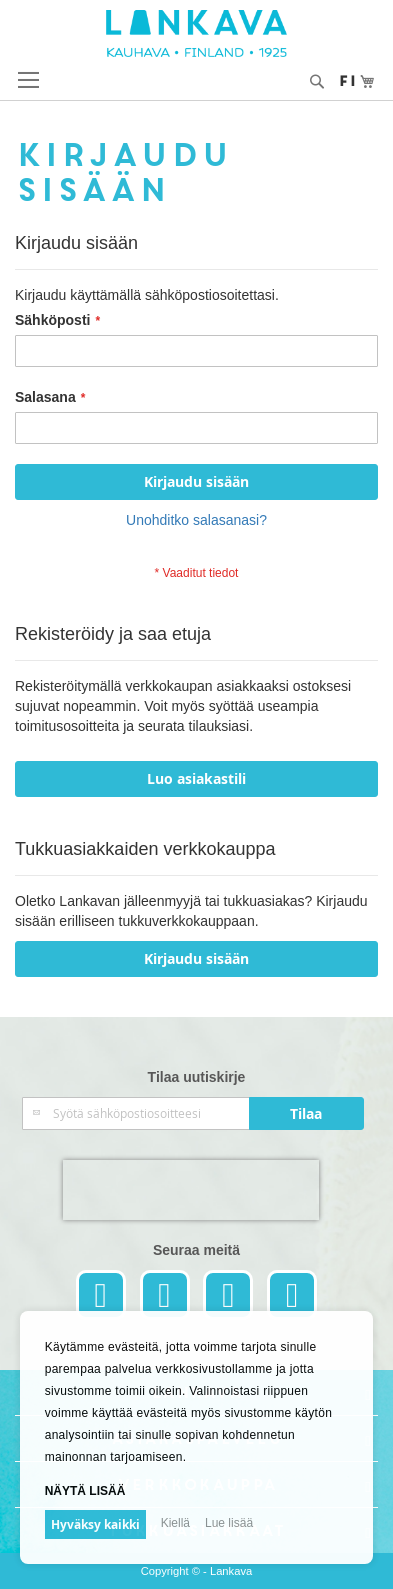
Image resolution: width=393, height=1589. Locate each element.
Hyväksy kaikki (95, 1524)
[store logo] (197, 33)
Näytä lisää (85, 1491)
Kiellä (175, 1523)
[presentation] (191, 1190)
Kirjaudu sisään (196, 958)
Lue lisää (229, 1523)
